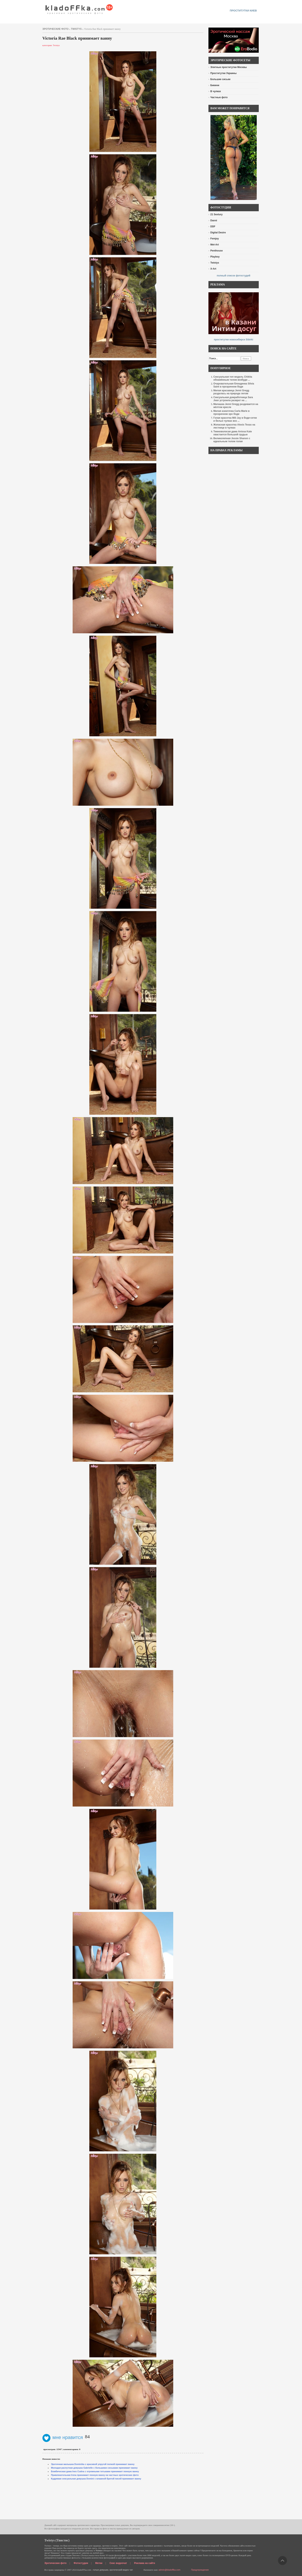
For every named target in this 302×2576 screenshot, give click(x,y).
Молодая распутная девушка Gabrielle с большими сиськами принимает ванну (94, 2468)
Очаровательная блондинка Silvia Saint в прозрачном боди (233, 385)
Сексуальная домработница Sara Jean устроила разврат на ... (233, 399)
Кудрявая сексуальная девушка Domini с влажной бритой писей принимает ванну (96, 2478)
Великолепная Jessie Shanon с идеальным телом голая (231, 440)
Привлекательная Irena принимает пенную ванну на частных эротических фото (95, 2475)
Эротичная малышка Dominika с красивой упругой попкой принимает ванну (93, 2464)
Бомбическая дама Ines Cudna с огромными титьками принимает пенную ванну (95, 2471)
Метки (98, 2563)
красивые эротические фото (79, 8)
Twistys (76, 29)
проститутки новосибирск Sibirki (233, 339)
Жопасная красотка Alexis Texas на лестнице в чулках (234, 426)
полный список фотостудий (233, 275)
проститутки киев (243, 10)
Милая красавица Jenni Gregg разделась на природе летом (231, 392)
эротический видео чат (121, 2570)
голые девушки (100, 2570)
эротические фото (55, 29)
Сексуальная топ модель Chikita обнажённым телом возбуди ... (232, 378)
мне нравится (62, 2437)
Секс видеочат (118, 2563)
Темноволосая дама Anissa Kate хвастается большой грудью (232, 433)
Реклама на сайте (144, 2563)
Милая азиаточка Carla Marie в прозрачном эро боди (231, 412)
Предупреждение (200, 2570)
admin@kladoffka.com (169, 2570)
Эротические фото (55, 2563)
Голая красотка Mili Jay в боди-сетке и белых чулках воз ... (235, 419)
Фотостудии (81, 2563)
